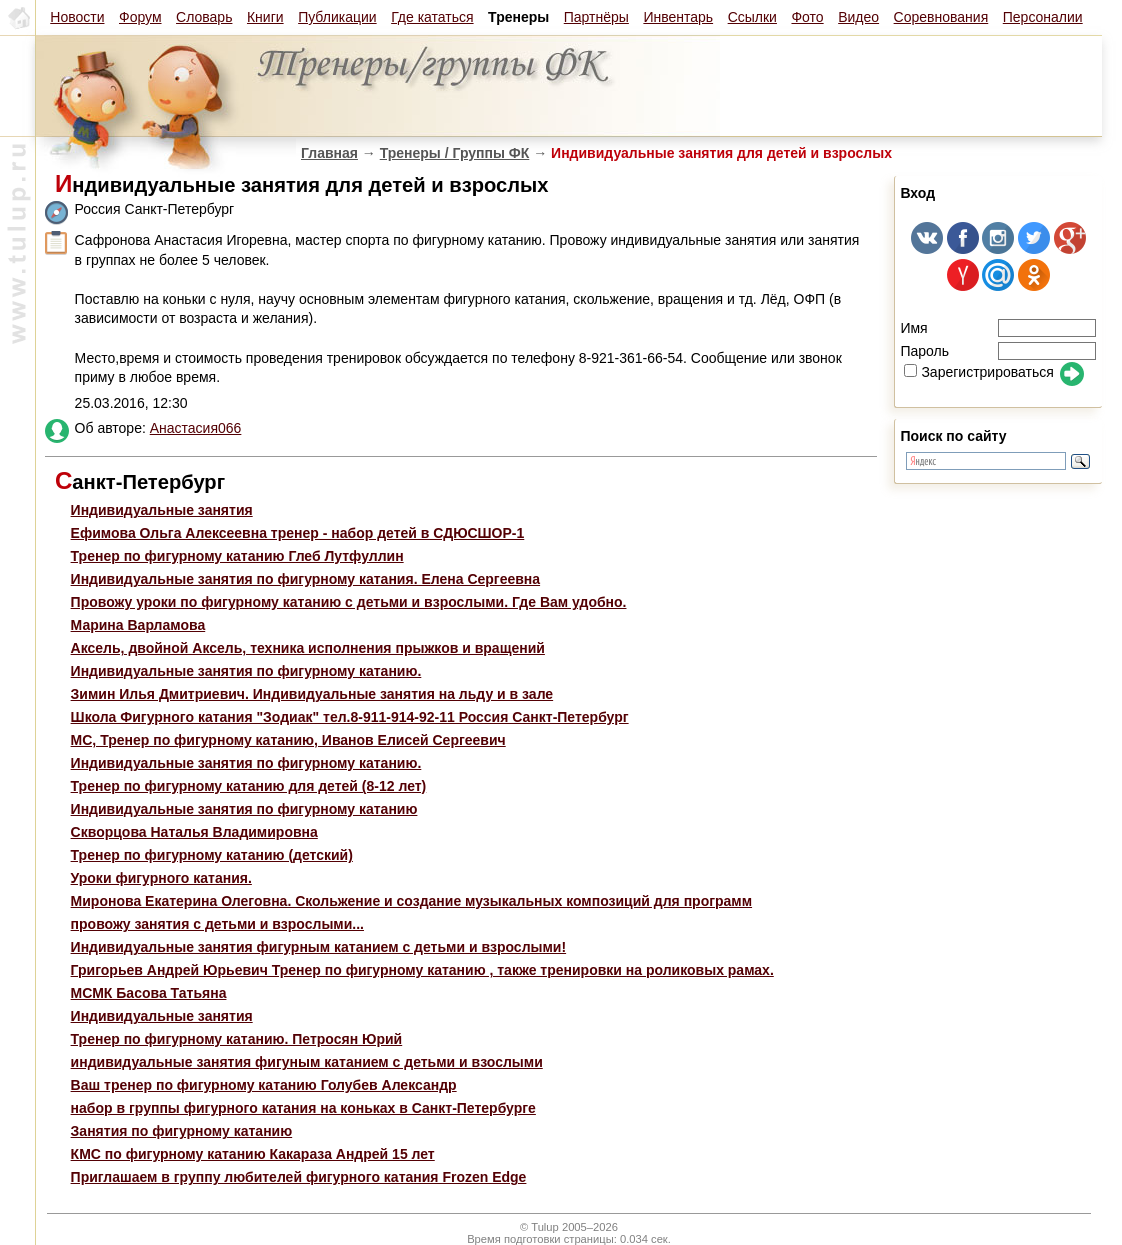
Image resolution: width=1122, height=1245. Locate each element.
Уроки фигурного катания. (161, 878)
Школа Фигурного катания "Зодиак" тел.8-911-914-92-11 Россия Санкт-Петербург (350, 717)
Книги (265, 17)
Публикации (337, 17)
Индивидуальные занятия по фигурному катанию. (246, 671)
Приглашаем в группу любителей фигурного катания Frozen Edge (299, 1177)
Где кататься (432, 17)
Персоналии (1043, 17)
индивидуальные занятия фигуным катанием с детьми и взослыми (307, 1062)
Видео (858, 17)
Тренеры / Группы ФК (455, 153)
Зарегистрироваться (978, 372)
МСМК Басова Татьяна (149, 993)
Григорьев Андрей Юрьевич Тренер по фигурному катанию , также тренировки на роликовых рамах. (422, 970)
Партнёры (596, 17)
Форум (140, 17)
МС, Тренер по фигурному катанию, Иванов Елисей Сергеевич (288, 740)
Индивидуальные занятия (162, 510)
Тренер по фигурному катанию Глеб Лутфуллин (237, 556)
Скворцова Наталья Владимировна (194, 832)
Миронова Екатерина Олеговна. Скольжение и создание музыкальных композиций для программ (411, 901)
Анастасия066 (196, 428)
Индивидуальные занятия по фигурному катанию (244, 809)
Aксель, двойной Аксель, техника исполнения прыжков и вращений (308, 648)
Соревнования (941, 17)
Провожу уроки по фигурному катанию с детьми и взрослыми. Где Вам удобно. (349, 602)
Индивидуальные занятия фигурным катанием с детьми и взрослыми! (319, 947)
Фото (807, 17)
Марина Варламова (138, 625)
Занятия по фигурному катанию (182, 1131)
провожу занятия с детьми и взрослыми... (217, 924)
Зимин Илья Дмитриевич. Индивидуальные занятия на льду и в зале (312, 694)
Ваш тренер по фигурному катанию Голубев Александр (264, 1085)
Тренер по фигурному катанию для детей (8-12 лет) (249, 786)
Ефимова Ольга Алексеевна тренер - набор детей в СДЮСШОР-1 (298, 533)
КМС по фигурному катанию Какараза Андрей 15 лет (253, 1154)
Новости (77, 17)
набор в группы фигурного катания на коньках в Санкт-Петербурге (303, 1108)
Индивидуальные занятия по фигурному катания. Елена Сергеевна (306, 579)
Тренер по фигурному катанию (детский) (212, 855)
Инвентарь (678, 17)
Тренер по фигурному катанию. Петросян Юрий (237, 1039)
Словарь (204, 17)
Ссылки (752, 17)
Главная (329, 153)
